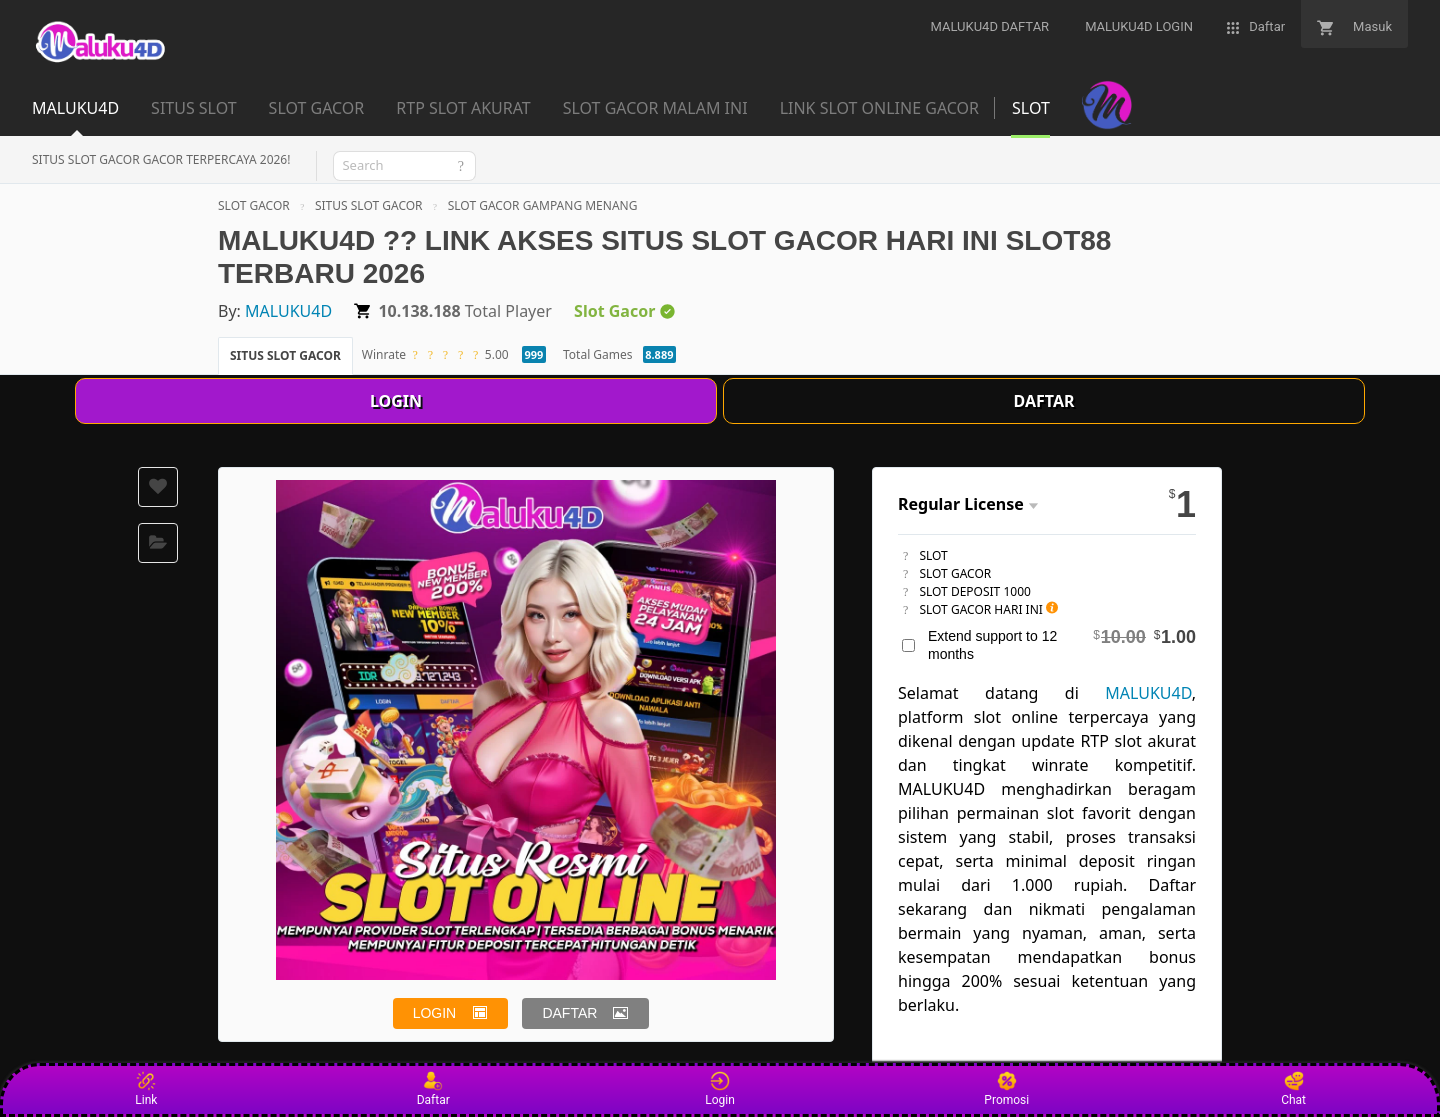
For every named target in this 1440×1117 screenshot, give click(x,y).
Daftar (433, 1089)
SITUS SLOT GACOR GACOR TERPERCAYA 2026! (161, 159)
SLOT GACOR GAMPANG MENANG (543, 205)
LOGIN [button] (435, 1013)
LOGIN (396, 401)
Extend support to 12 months (1062, 644)
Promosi (1006, 1089)
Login (720, 1089)
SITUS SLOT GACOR (369, 205)
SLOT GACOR (254, 205)
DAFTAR (1044, 401)
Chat (1293, 1089)
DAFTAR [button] (569, 1013)
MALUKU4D (288, 311)
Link (146, 1089)
